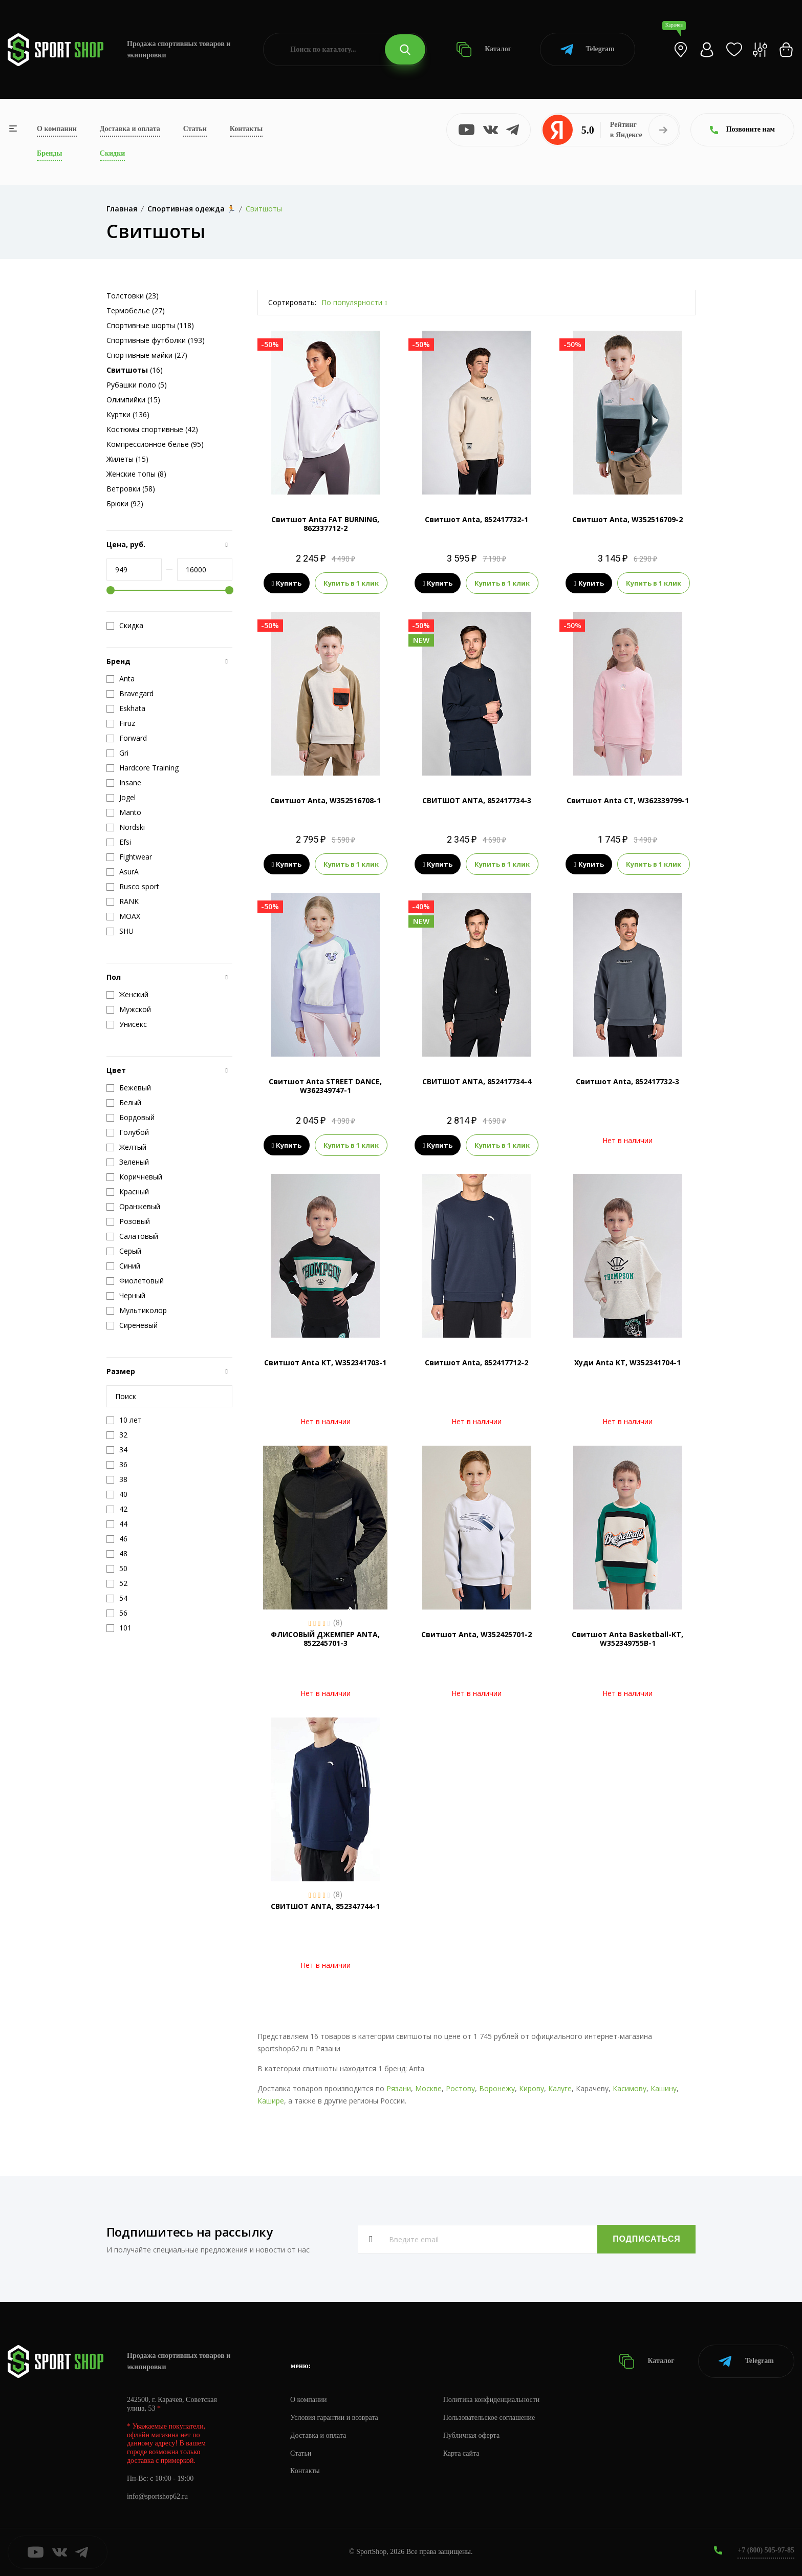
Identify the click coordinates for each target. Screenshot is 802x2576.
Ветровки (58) (130, 488)
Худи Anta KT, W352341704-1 (627, 1362)
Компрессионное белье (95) (155, 444)
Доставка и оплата (130, 129)
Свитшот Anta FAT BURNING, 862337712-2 (325, 523)
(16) (134, 370)
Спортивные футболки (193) (155, 340)
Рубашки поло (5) (136, 385)
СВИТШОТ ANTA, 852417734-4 (476, 1081)
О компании (57, 129)
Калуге (560, 2088)
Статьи (195, 129)
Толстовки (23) (132, 295)
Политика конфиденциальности (491, 2399)
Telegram (587, 49)
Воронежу (497, 2088)
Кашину (664, 2088)
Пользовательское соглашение (489, 2417)
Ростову (460, 2088)
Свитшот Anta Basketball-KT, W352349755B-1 (627, 1638)
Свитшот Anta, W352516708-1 (325, 800)
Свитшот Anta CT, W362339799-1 (628, 800)
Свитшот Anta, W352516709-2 (627, 519)
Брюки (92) (124, 503)
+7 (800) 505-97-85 (766, 2550)
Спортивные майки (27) (146, 355)
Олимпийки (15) (133, 399)
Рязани (398, 2088)
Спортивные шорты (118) (150, 325)
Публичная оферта (471, 2435)
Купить (287, 583)
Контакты (246, 129)
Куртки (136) (127, 414)
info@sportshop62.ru (157, 2496)
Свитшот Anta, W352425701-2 (476, 1634)
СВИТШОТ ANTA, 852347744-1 (325, 1906)
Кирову (531, 2088)
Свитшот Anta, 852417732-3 (627, 1081)
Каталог (484, 49)
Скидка (124, 625)
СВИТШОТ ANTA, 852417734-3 (476, 800)
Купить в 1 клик (351, 583)
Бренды (49, 153)
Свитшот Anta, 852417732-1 (476, 519)
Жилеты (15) (127, 459)
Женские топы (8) (136, 474)
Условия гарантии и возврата (334, 2417)
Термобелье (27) (135, 310)
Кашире (270, 2101)
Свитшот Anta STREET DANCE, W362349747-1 (325, 1086)
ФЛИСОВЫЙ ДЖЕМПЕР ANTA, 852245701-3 (325, 1638)
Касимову (629, 2088)
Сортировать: (292, 302)
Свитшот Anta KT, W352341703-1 (325, 1362)
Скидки (112, 153)
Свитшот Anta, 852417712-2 (476, 1362)
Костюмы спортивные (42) (152, 429)
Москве (428, 2088)
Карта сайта (461, 2453)
